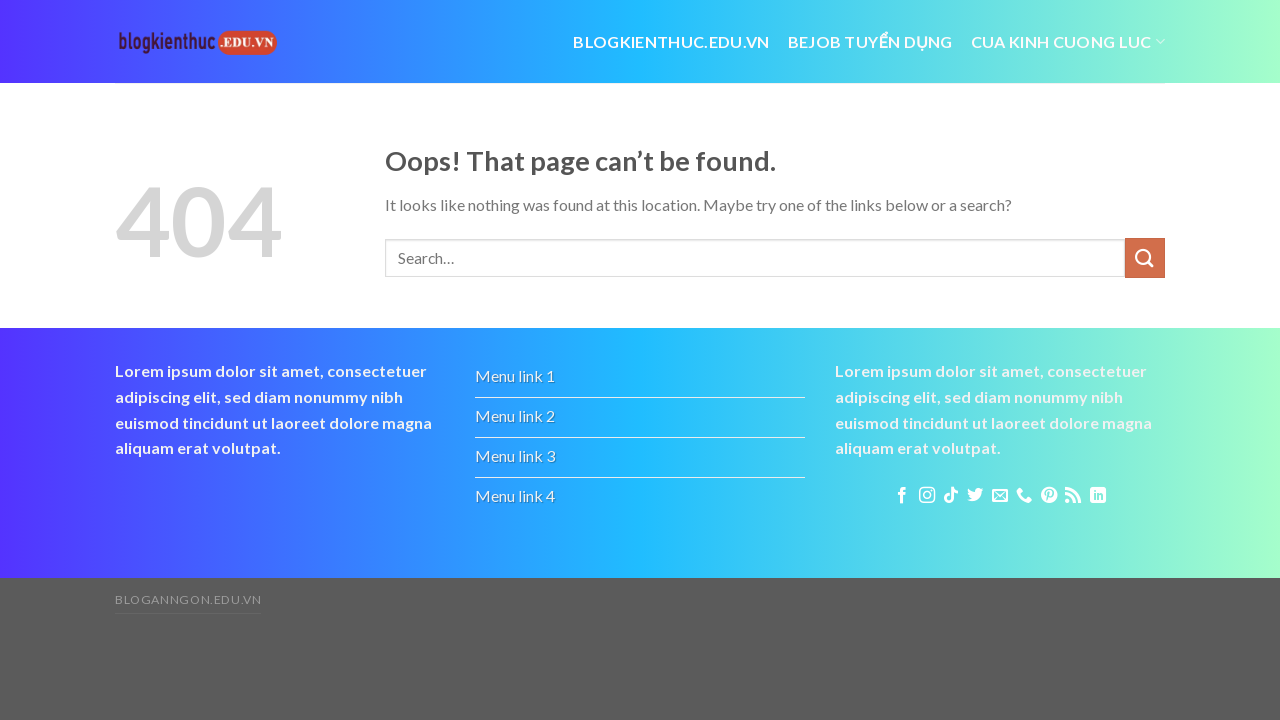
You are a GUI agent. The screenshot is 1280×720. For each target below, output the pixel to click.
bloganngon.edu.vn (188, 599)
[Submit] (1145, 257)
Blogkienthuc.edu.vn (671, 41)
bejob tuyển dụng (870, 41)
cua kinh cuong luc (1068, 41)
